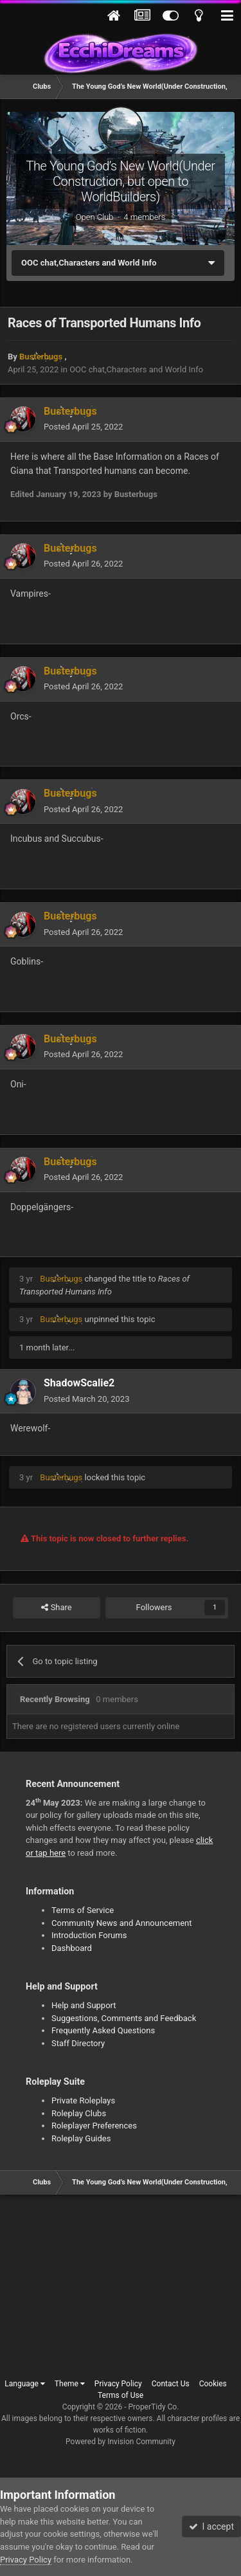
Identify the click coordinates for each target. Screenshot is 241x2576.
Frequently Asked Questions (103, 2030)
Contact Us (171, 2383)
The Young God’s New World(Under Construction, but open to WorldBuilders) (120, 181)
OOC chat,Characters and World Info (136, 369)
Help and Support (83, 2005)
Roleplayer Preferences (94, 2125)
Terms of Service (82, 1910)
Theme (70, 2383)
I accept (211, 2526)
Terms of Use (120, 2395)
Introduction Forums (89, 1935)
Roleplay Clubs (78, 2113)
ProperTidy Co (153, 2406)
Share (56, 1607)
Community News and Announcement (121, 1923)
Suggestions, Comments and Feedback (123, 2018)
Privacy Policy (118, 2383)
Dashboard (71, 1948)
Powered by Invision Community (120, 2441)
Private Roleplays (83, 2100)
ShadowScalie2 (79, 1383)
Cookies (213, 2383)
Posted (83, 426)
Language (24, 2383)
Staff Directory (78, 2043)
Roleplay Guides (81, 2138)
